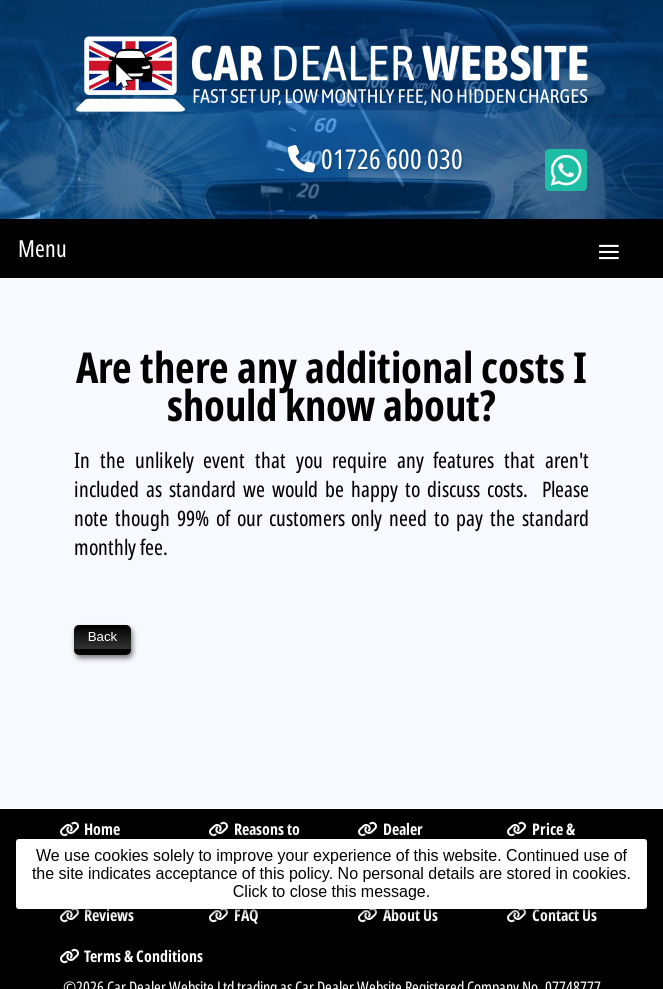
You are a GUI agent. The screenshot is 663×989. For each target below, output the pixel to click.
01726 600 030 (392, 158)
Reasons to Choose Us (254, 787)
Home (90, 776)
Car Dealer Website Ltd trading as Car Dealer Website (254, 934)
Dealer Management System (397, 798)
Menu (42, 248)
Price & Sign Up (540, 787)
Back (103, 636)
